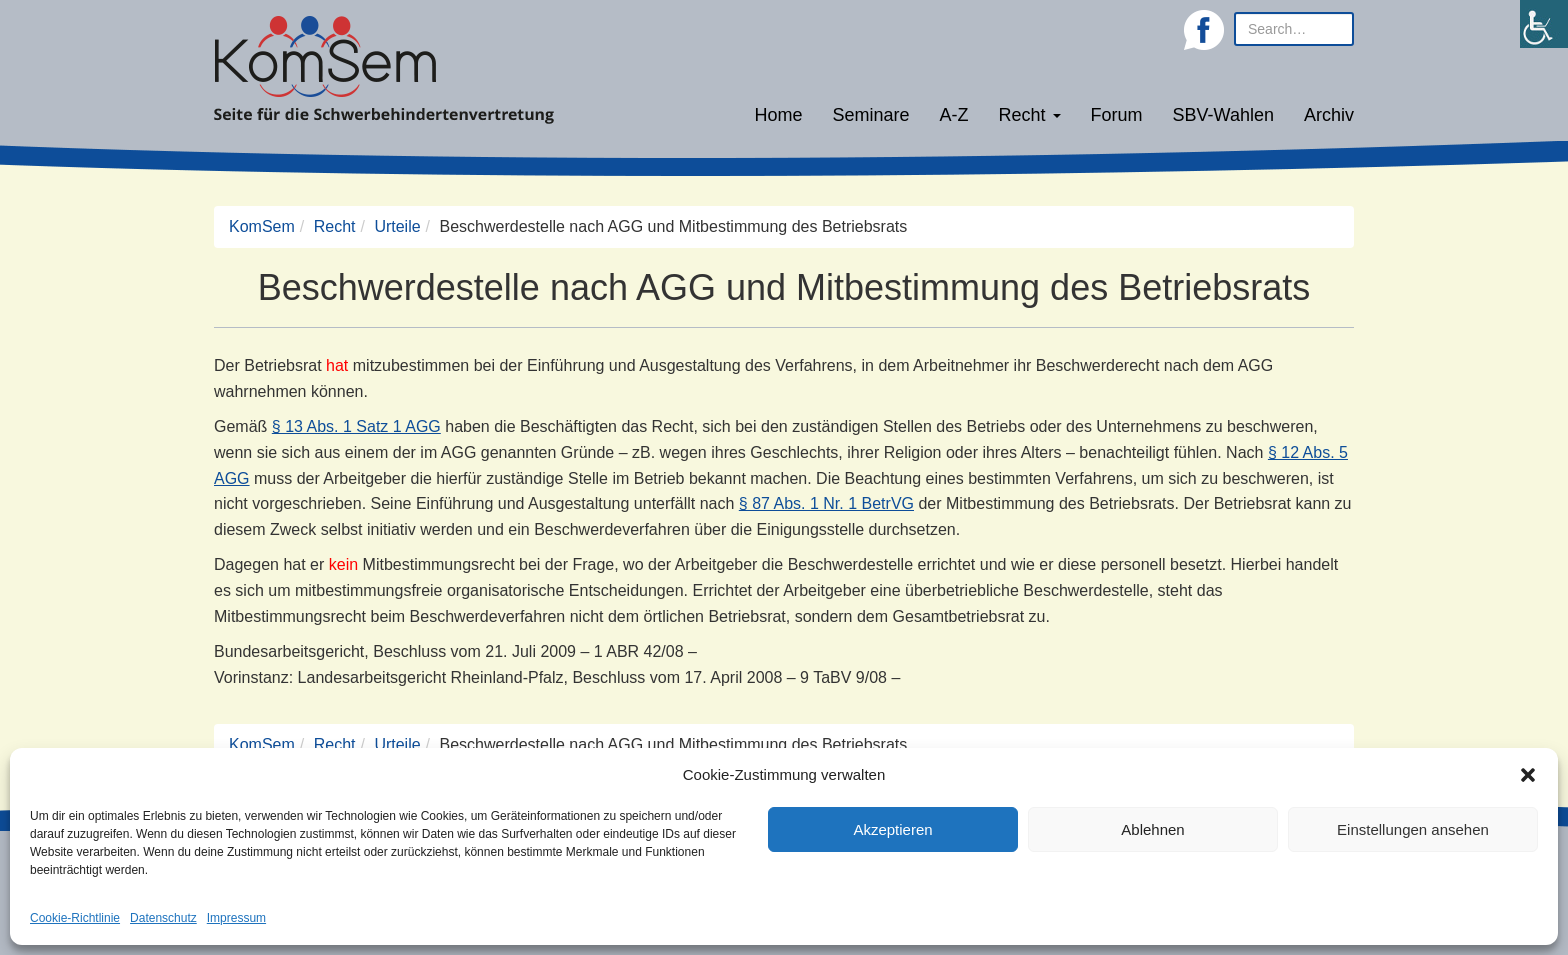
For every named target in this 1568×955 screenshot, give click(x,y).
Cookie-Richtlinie (75, 918)
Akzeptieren (892, 829)
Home (778, 115)
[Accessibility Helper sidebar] (1544, 24)
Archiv (1329, 115)
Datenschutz (163, 918)
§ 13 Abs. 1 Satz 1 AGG (356, 426)
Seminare (871, 115)
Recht (1030, 115)
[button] (1528, 775)
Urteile (397, 226)
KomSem (262, 226)
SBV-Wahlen (1223, 115)
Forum (1117, 115)
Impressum (236, 918)
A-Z (954, 115)
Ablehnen (1152, 829)
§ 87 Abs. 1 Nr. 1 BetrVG (826, 503)
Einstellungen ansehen (1413, 829)
